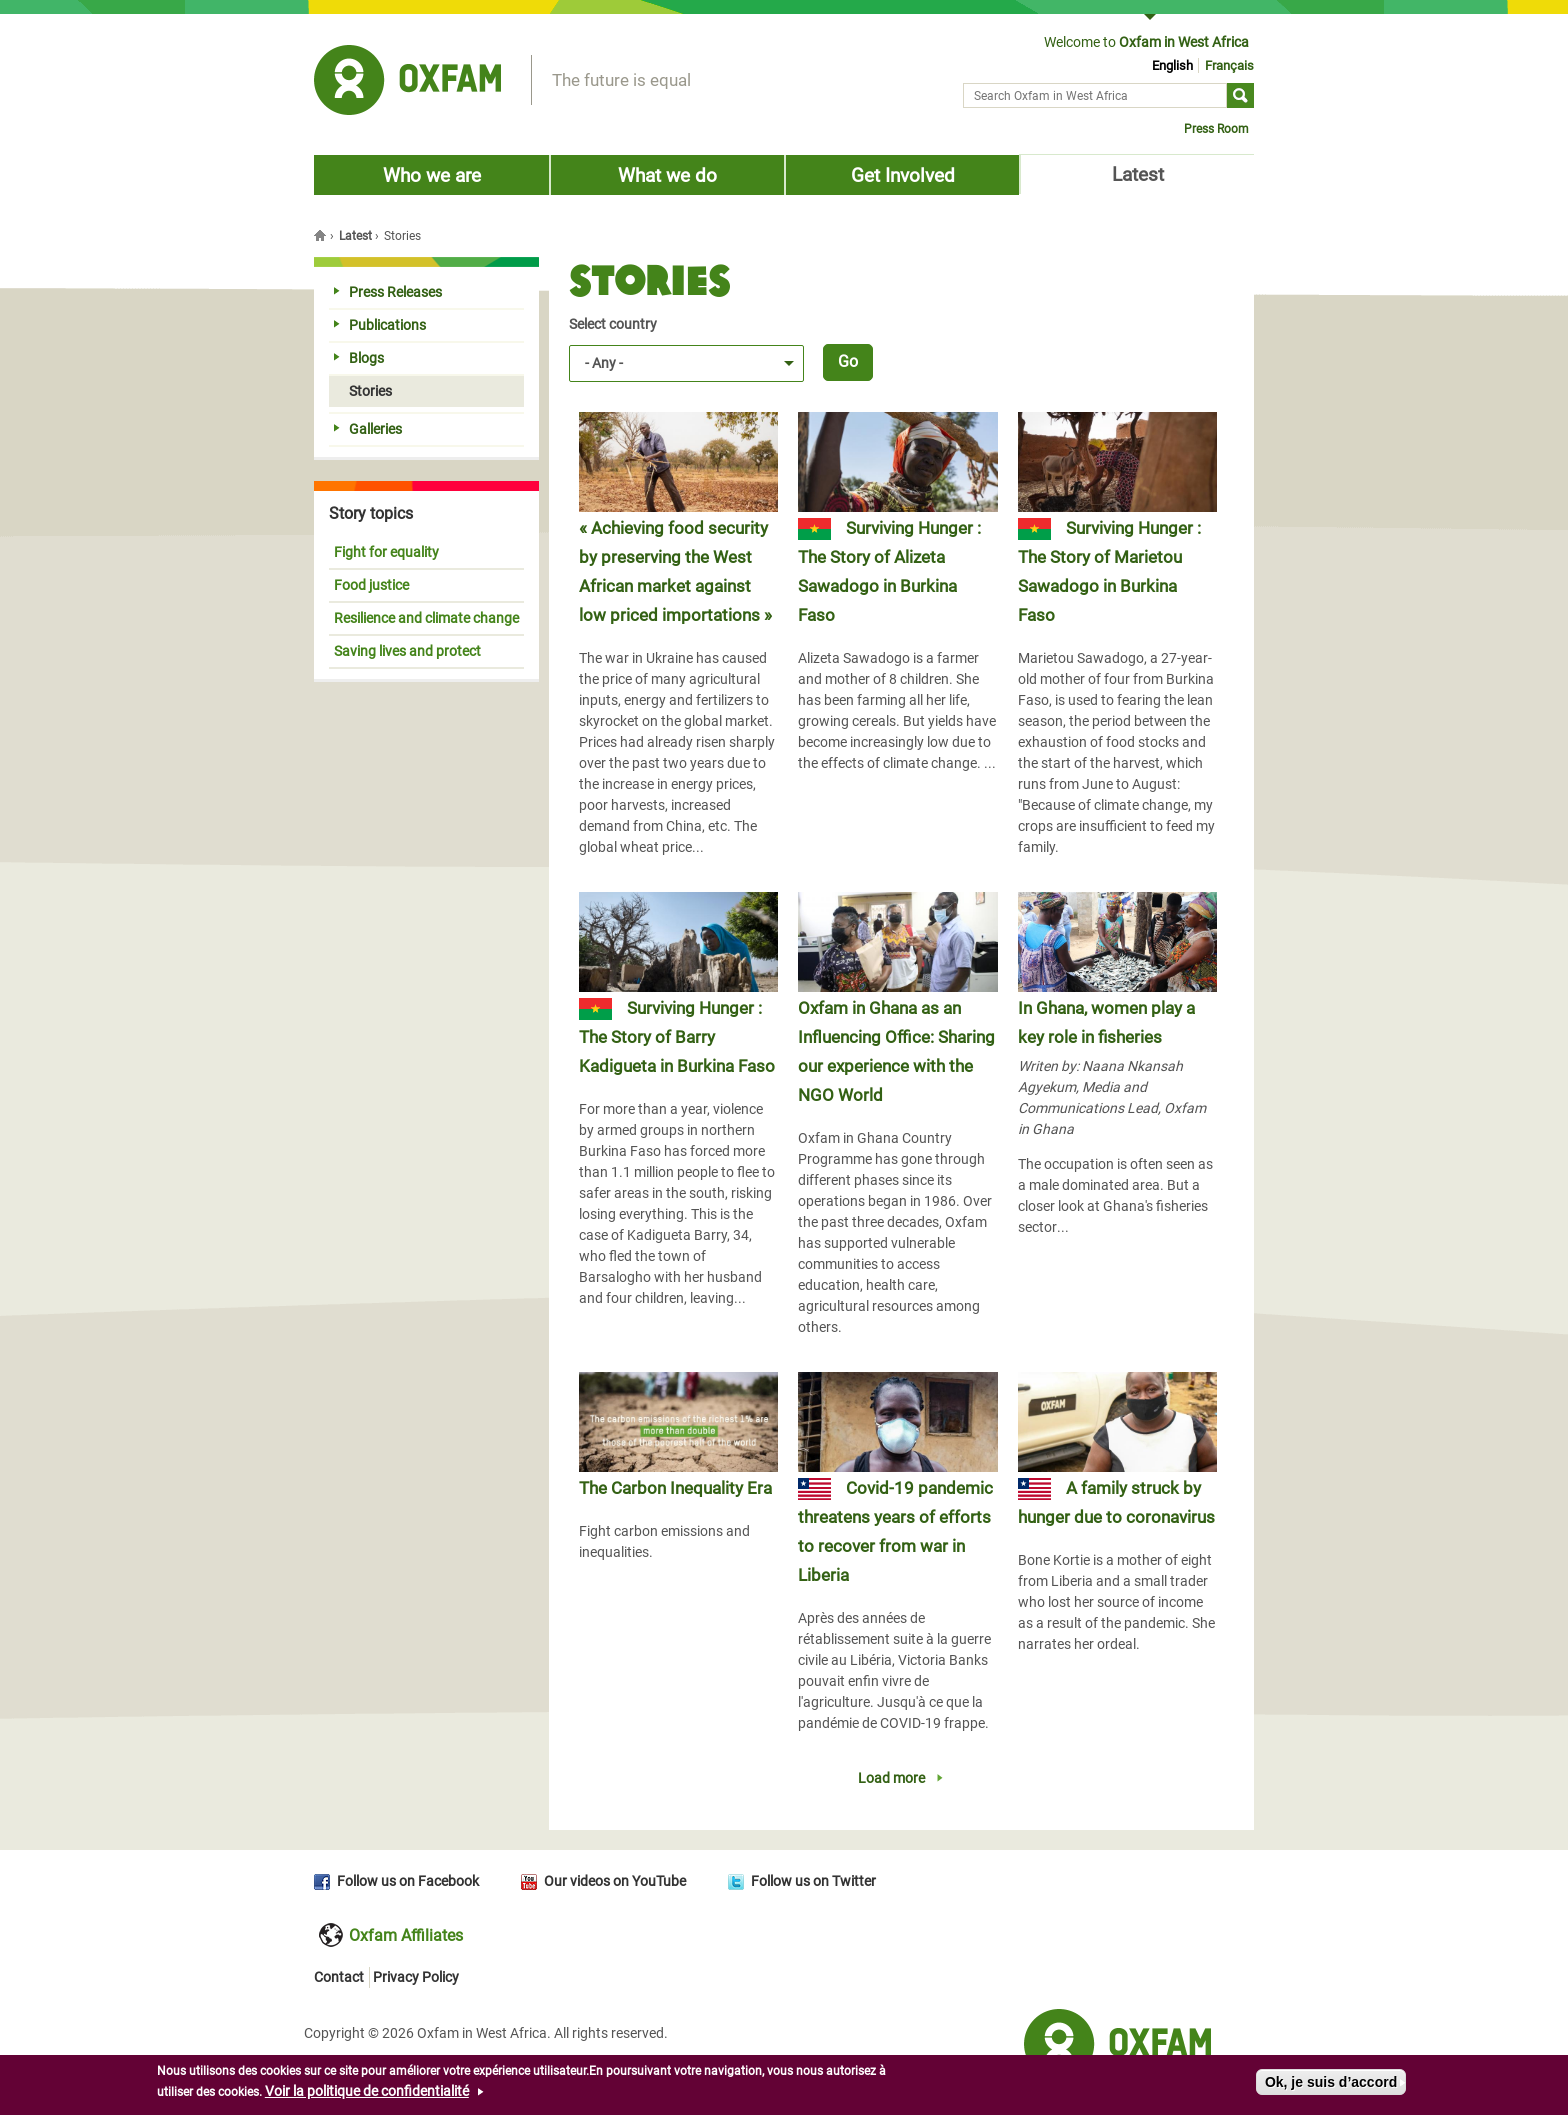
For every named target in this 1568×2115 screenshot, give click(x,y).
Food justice (371, 585)
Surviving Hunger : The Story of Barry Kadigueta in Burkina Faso (677, 1037)
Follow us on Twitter (813, 1881)
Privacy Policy (416, 1977)
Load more (891, 1778)
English (1172, 65)
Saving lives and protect (407, 651)
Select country (613, 324)
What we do (667, 175)
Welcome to (1146, 42)
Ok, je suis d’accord (1331, 2087)
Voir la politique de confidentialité (367, 2096)
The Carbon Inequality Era (675, 1488)
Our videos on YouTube (615, 1881)
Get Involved (903, 175)
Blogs (359, 358)
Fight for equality (386, 552)
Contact (339, 1977)
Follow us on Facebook (408, 1881)
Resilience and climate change (426, 618)
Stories (363, 391)
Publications (380, 325)
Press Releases (388, 292)
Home (322, 235)
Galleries (368, 429)
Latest (1138, 174)
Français (1229, 65)
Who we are (432, 175)
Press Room (1216, 129)
